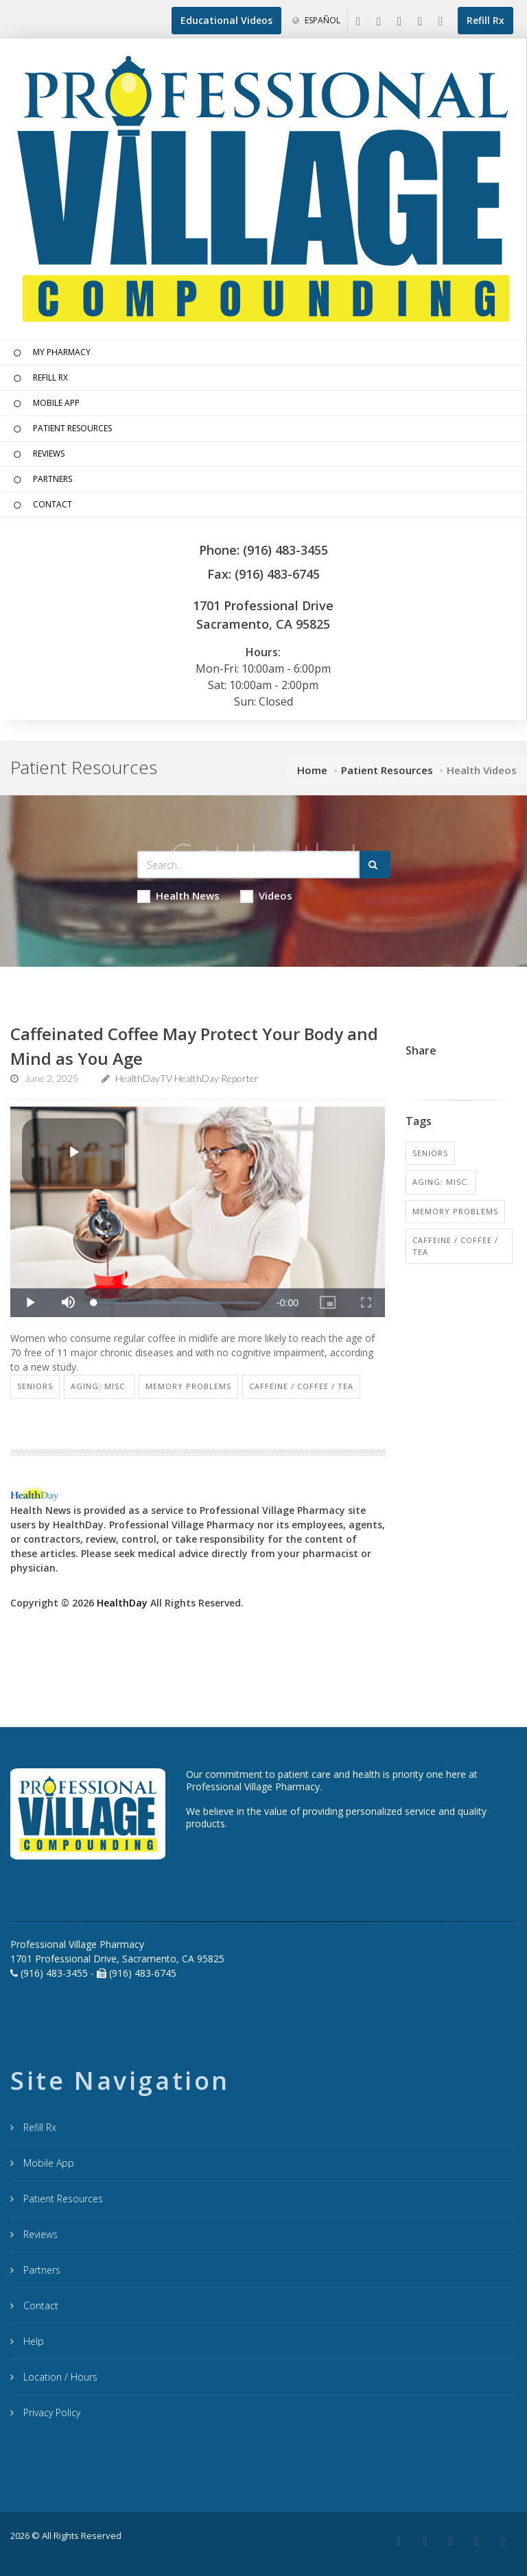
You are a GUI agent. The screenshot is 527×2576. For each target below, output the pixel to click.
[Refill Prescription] (485, 20)
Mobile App (47, 2162)
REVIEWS (37, 454)
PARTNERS (41, 479)
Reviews (39, 2234)
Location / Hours (59, 2376)
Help (32, 2341)
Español (316, 20)
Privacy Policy (50, 2412)
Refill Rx (38, 2127)
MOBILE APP (45, 403)
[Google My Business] (378, 22)
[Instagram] (420, 22)
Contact (39, 2305)
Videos (266, 896)
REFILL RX (39, 378)
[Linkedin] (399, 22)
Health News (178, 896)
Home (312, 770)
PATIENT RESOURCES (61, 429)
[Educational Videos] (226, 20)
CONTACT (41, 505)
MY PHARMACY (50, 353)
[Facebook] (358, 22)
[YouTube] (440, 22)
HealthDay (122, 1602)
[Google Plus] (424, 2541)
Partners (40, 2269)
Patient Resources (387, 770)
